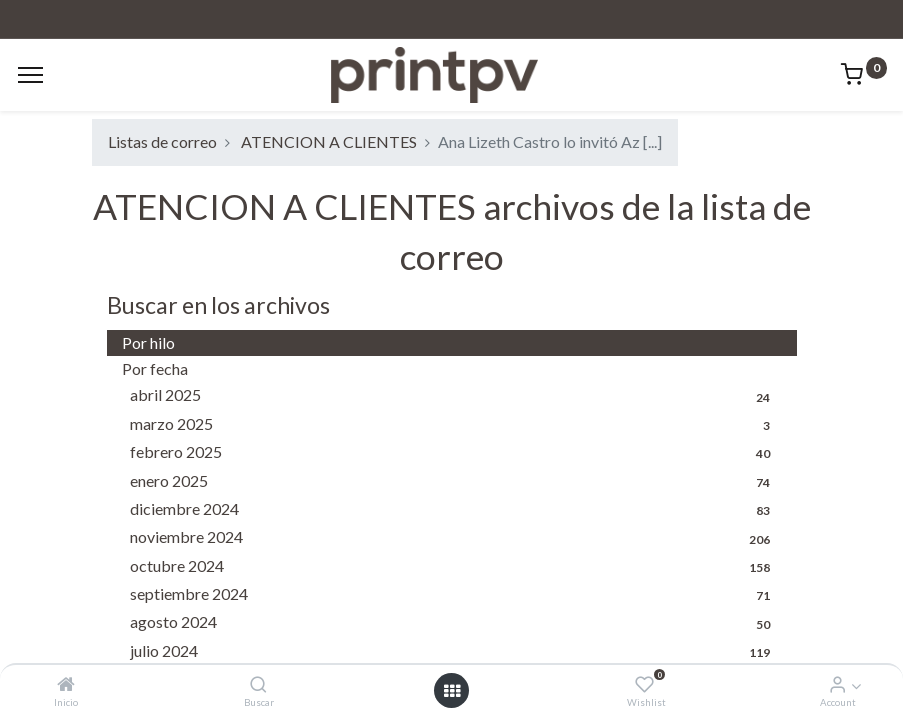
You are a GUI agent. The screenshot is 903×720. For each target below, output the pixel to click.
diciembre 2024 (456, 510)
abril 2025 (456, 396)
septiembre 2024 (456, 595)
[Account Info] (837, 684)
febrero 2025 (456, 453)
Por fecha (155, 368)
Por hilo (148, 342)
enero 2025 (456, 482)
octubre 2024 (456, 567)
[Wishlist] (644, 684)
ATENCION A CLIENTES (329, 141)
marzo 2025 (456, 425)
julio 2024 (456, 652)
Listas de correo (162, 141)
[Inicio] (66, 684)
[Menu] (30, 75)
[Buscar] (258, 684)
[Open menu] (452, 691)
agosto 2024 (456, 623)
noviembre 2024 (456, 538)
